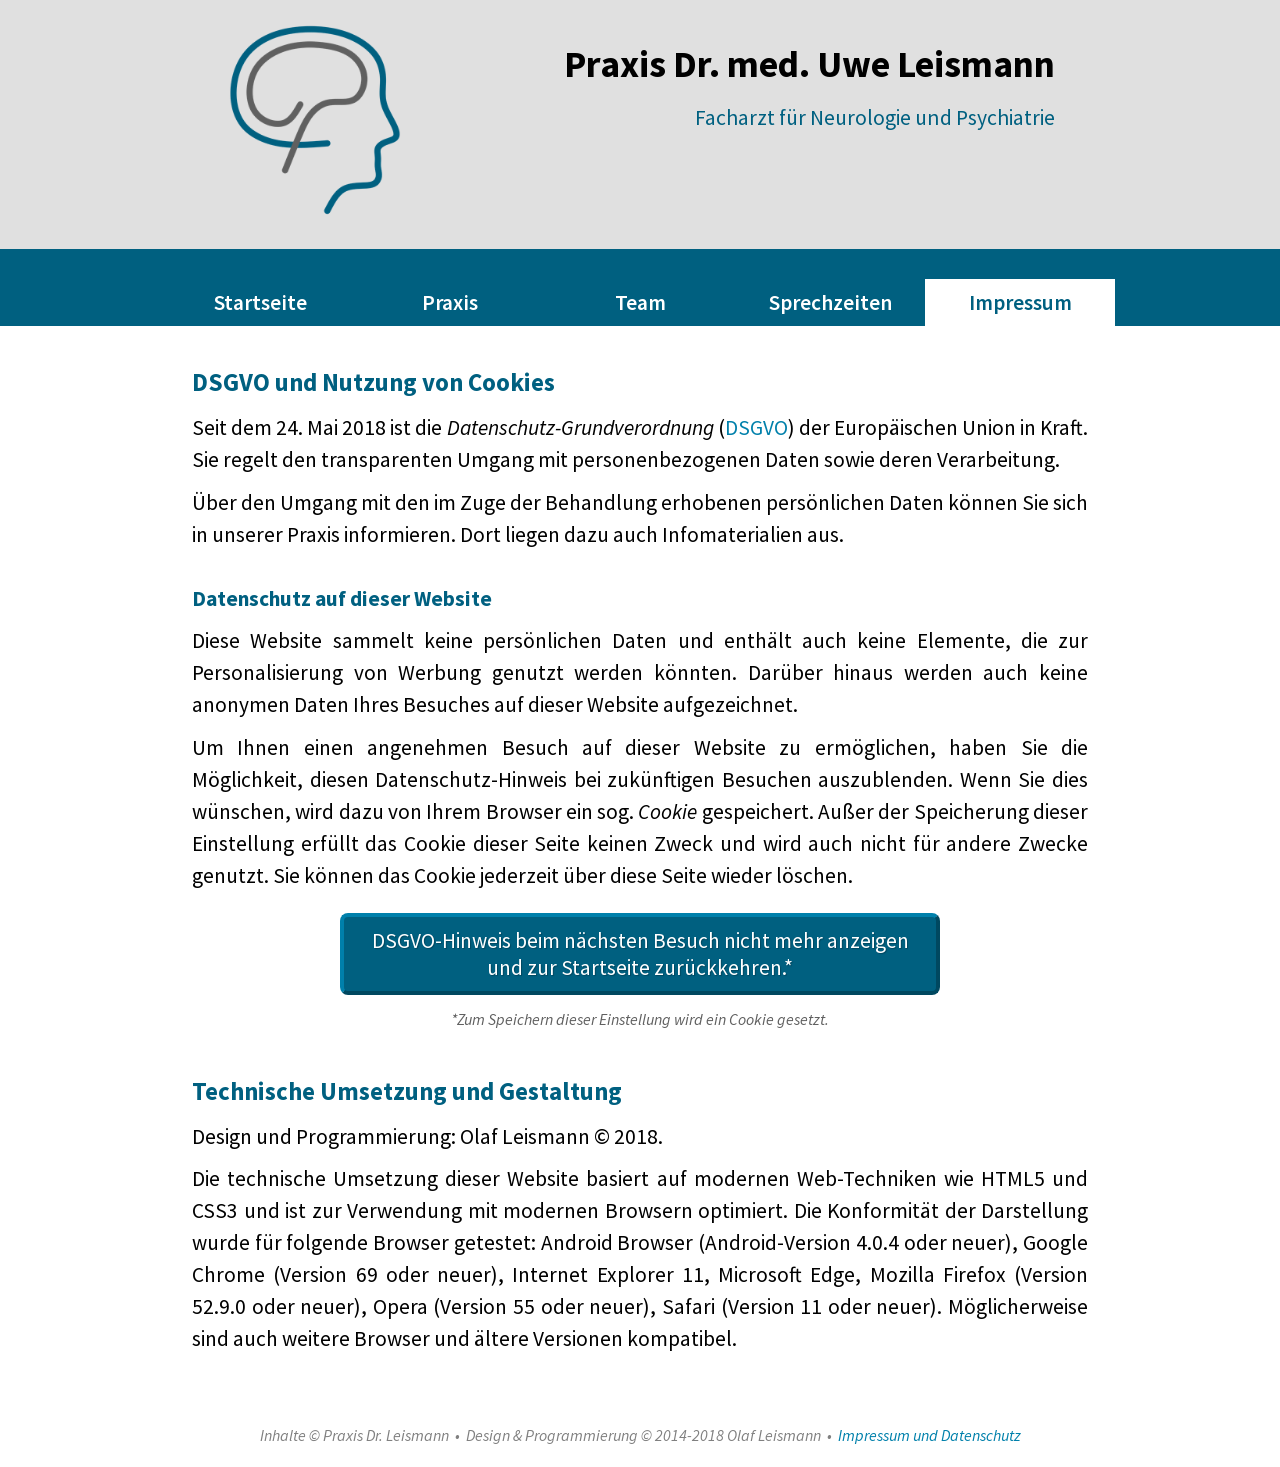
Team (640, 302)
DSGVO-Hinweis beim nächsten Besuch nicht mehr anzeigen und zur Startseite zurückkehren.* (640, 954)
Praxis (450, 302)
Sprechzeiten (830, 302)
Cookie (667, 811)
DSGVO (756, 427)
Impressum (1020, 302)
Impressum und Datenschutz (929, 1435)
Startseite (260, 302)
